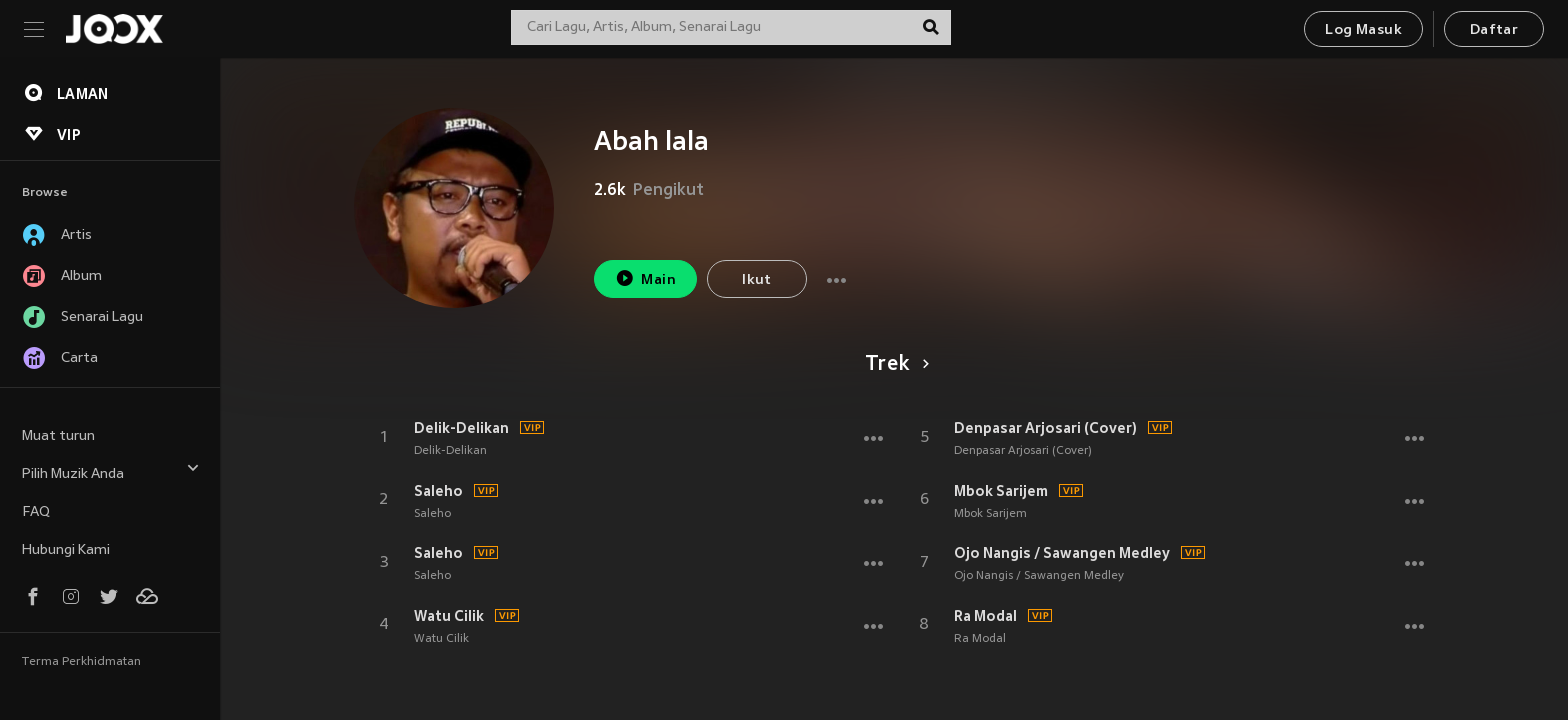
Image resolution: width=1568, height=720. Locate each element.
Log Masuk (1363, 30)
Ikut (757, 280)
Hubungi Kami (66, 550)
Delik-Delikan (461, 428)
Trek (893, 365)
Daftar (1494, 30)
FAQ (36, 512)
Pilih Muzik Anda (111, 471)
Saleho (438, 491)
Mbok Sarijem (1001, 491)
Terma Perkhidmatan (81, 662)
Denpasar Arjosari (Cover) (1045, 428)
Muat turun (58, 436)
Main (645, 278)
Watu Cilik (449, 616)
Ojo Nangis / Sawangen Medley (1062, 553)
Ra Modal (985, 616)
